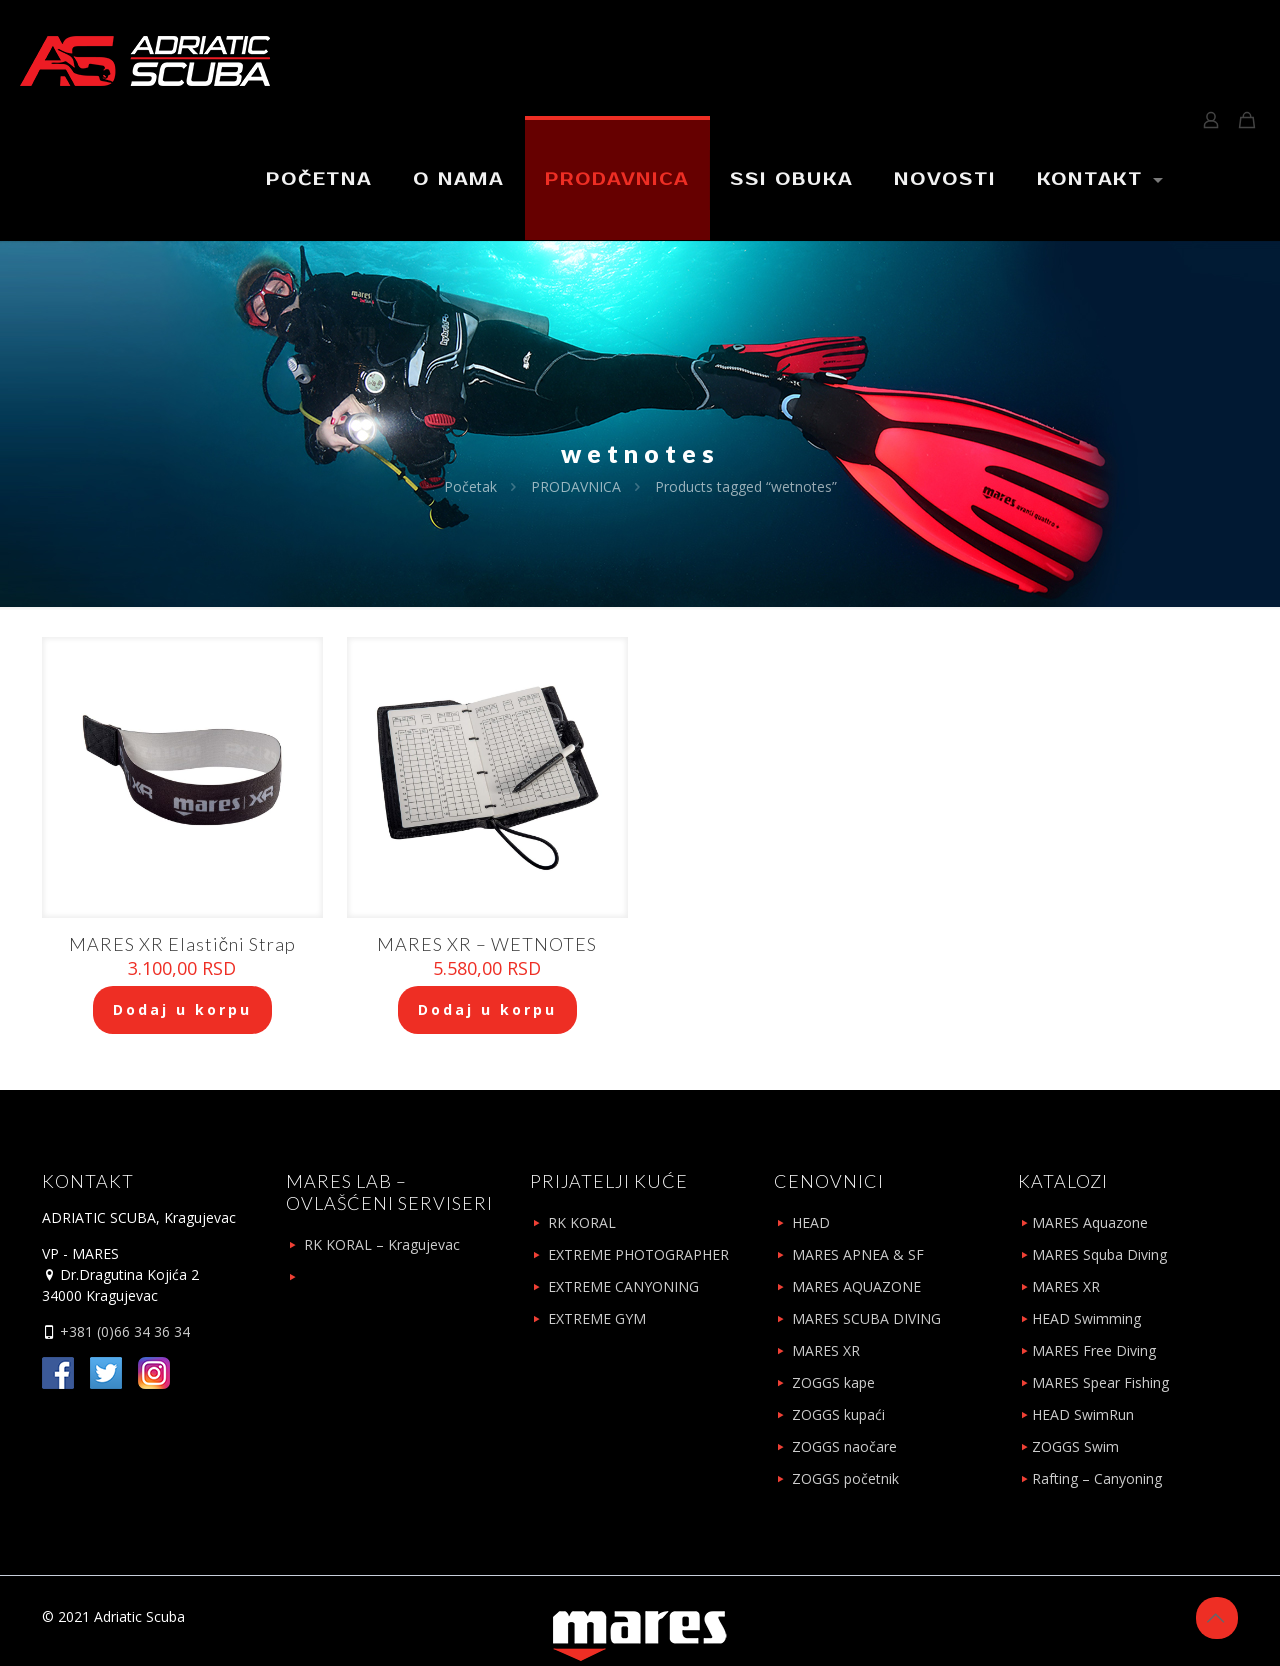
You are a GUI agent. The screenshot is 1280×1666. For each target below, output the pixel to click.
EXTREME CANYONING (623, 1286)
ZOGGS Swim (1075, 1446)
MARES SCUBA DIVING (866, 1318)
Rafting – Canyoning (1097, 1478)
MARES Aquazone (1090, 1222)
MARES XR (826, 1350)
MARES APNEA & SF (858, 1254)
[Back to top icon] (1217, 1618)
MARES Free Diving (1094, 1350)
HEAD (811, 1222)
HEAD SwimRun (1083, 1414)
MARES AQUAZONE (856, 1286)
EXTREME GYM (597, 1318)
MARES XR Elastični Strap (182, 944)
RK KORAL (582, 1222)
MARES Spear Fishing (1100, 1382)
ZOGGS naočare (844, 1446)
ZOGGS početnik (845, 1478)
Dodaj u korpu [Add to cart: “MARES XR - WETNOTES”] (487, 1009)
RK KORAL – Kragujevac (382, 1244)
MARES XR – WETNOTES (487, 944)
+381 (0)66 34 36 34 (123, 1331)
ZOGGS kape (833, 1382)
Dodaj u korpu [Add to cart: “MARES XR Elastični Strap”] (182, 1009)
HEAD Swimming (1086, 1318)
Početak (470, 486)
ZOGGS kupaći (838, 1414)
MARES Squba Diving (1099, 1254)
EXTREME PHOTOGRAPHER (638, 1254)
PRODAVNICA (576, 486)
